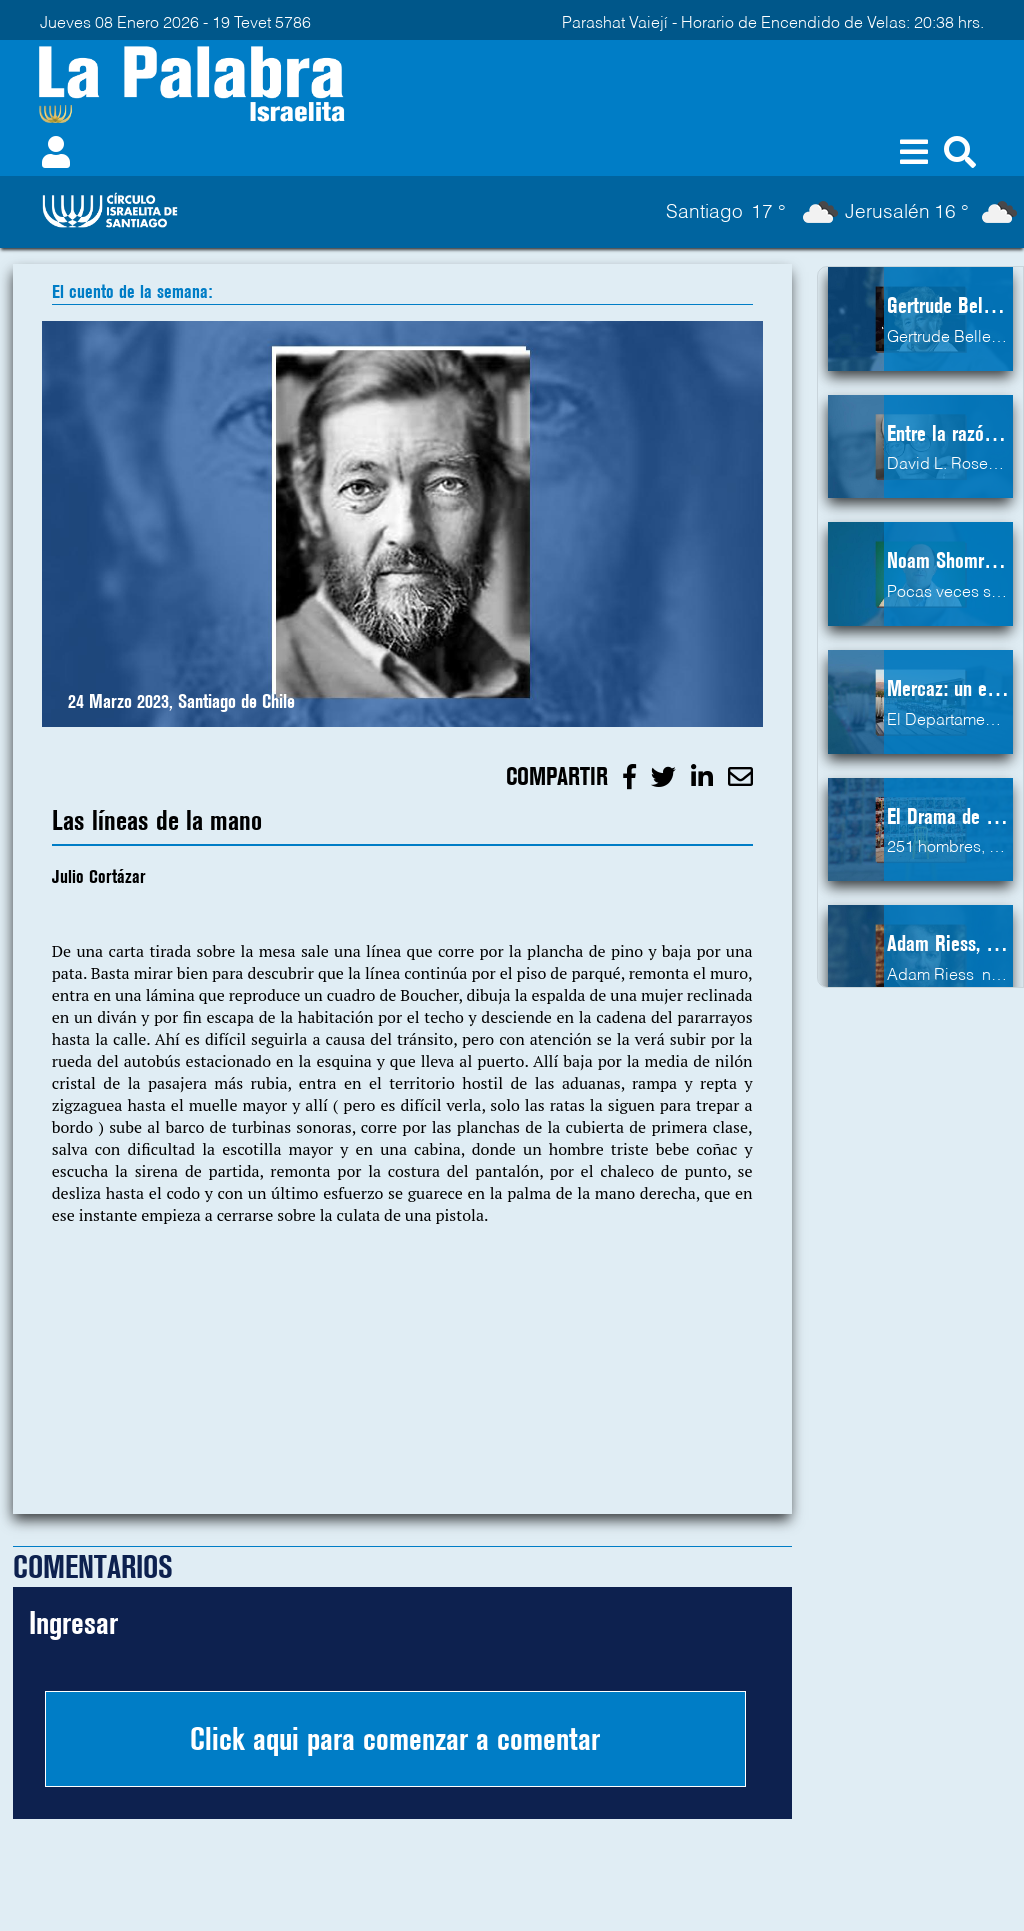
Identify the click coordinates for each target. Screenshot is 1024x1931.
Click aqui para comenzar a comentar (395, 1739)
